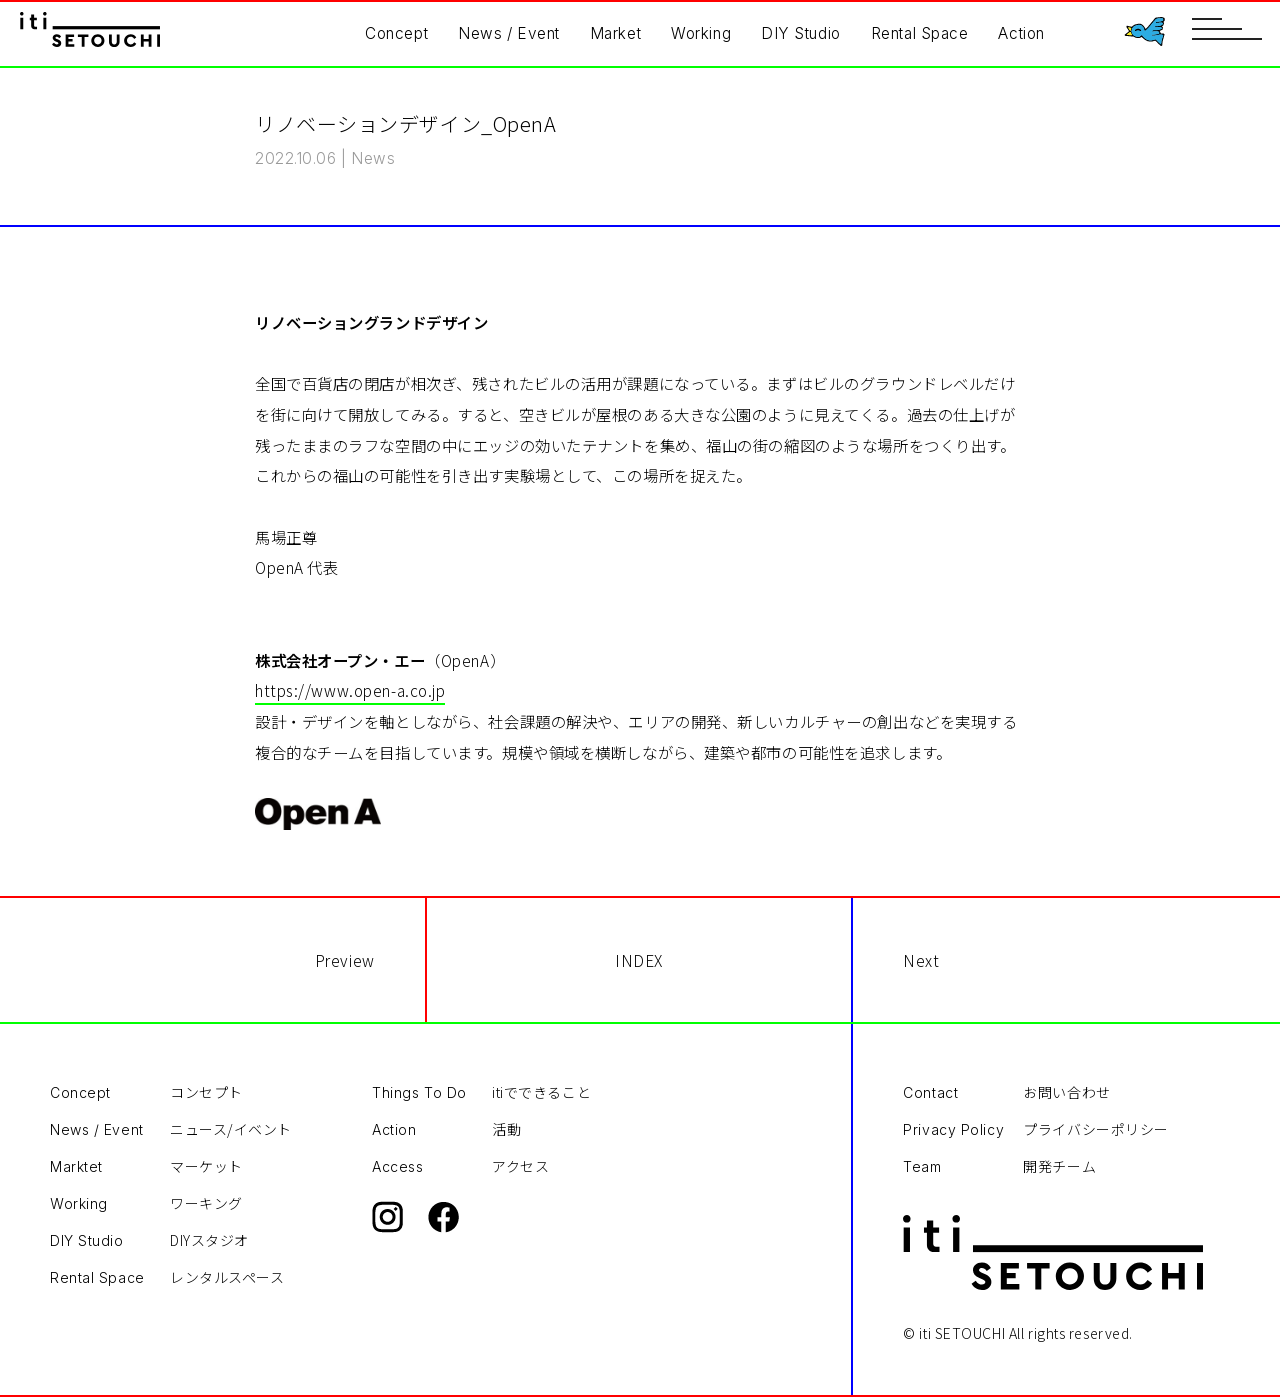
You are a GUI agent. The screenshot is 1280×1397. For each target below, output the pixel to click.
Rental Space (920, 33)
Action (1021, 33)
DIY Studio (801, 33)
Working (701, 33)
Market (615, 33)
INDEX (639, 960)
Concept (396, 33)
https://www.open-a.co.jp (350, 690)
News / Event (509, 33)
